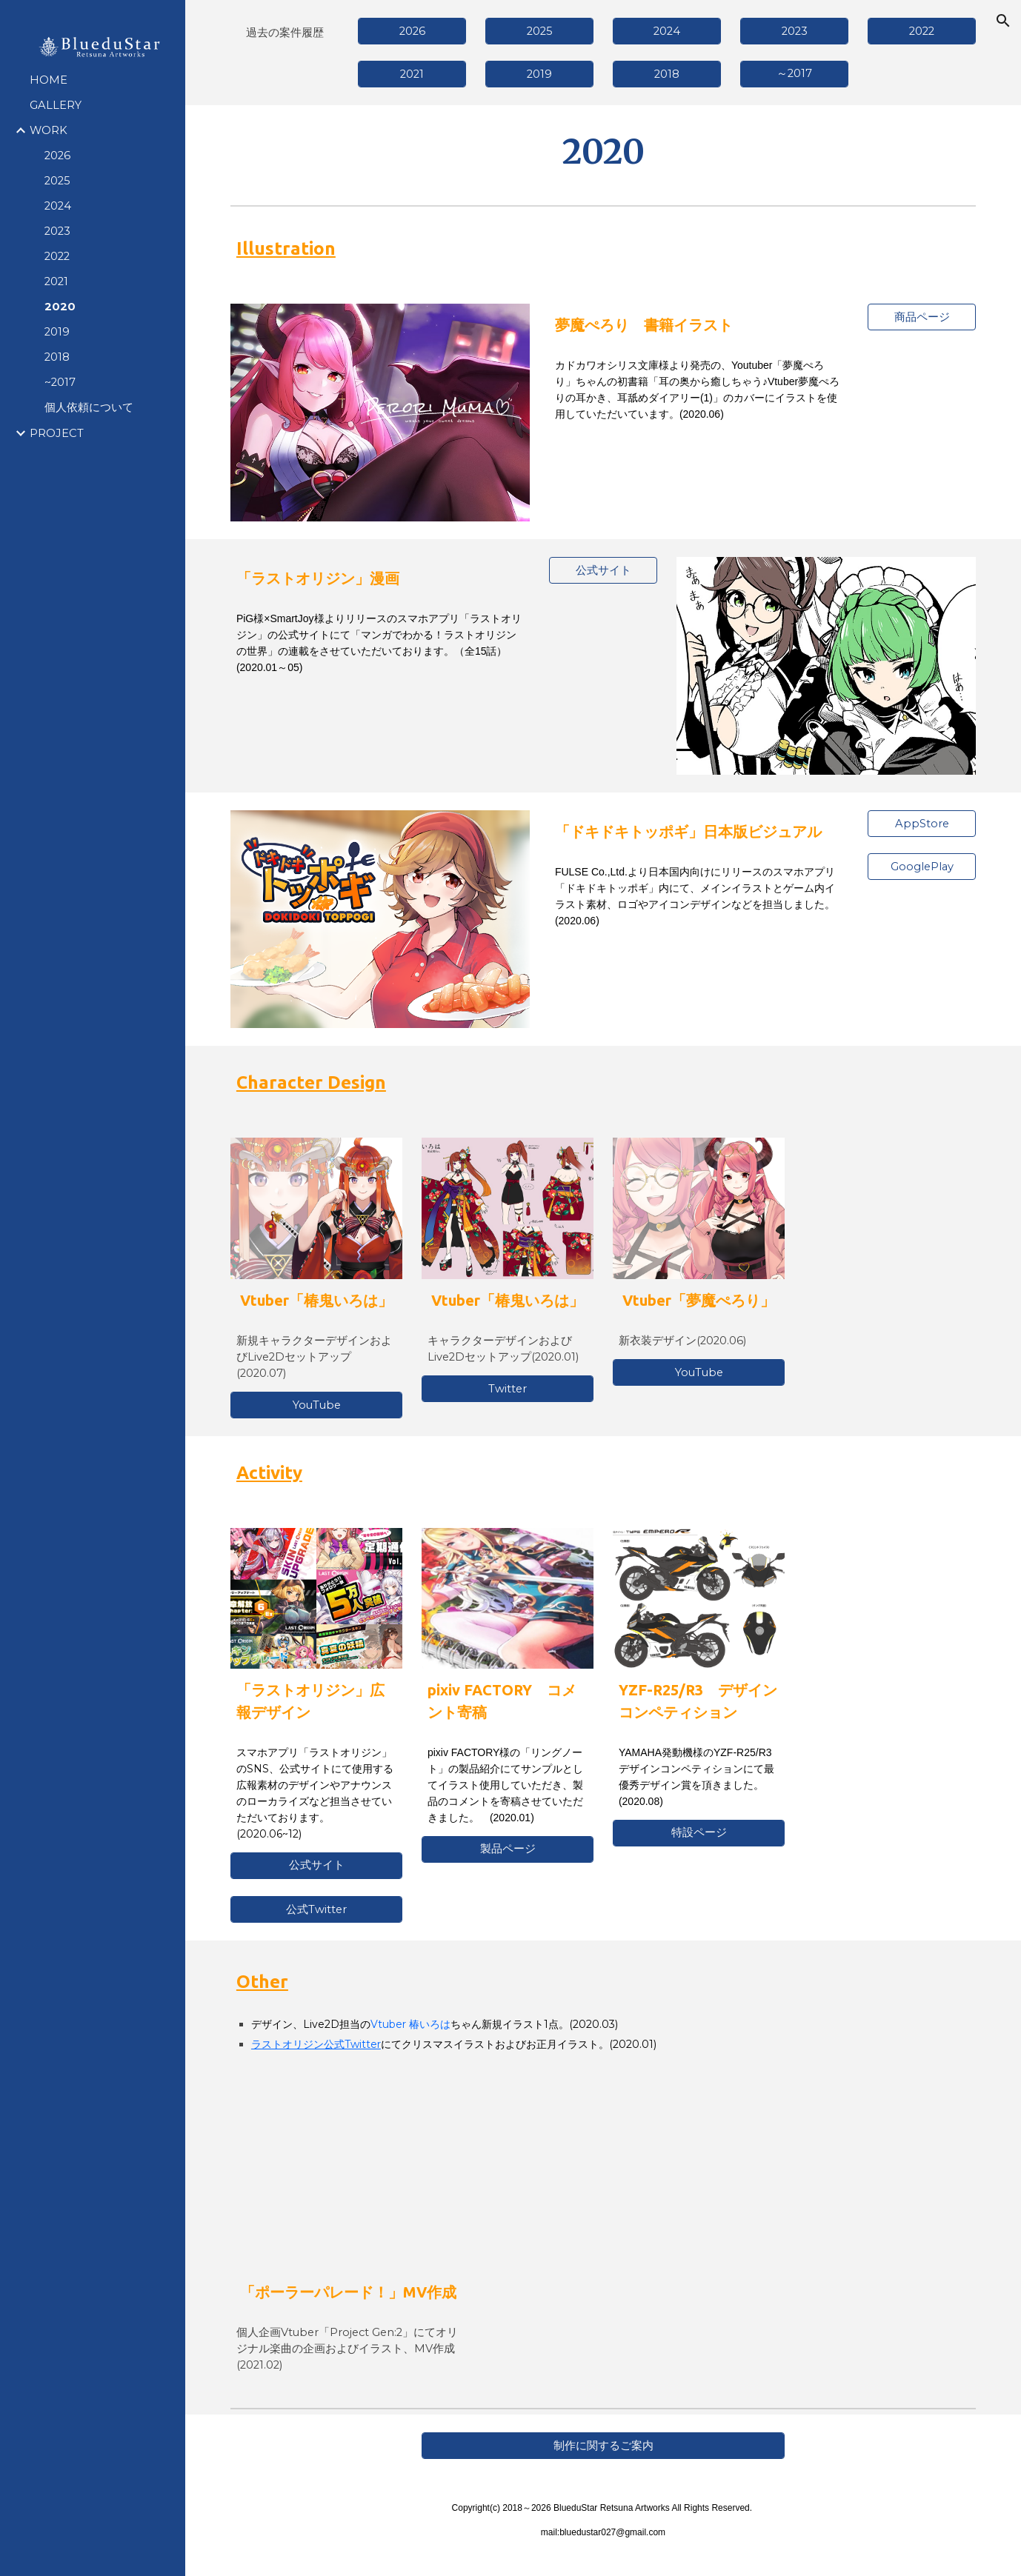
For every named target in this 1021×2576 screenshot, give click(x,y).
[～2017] (794, 74)
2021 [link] (56, 281)
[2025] (539, 30)
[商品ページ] (921, 317)
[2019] (539, 73)
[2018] (666, 73)
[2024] (666, 30)
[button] (1003, 21)
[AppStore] (921, 824)
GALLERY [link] (56, 105)
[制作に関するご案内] (603, 2445)
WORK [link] (48, 130)
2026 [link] (57, 155)
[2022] (921, 30)
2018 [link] (57, 357)
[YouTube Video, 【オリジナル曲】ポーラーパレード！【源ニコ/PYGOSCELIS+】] (348, 2192)
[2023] (794, 30)
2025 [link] (57, 180)
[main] (284, 32)
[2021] (412, 73)
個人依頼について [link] (88, 407)
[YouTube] (316, 1404)
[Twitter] (507, 1388)
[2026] (412, 30)
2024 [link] (57, 206)
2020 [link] (60, 306)
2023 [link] (57, 231)
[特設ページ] (698, 1833)
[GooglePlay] (921, 866)
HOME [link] (48, 80)
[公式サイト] (603, 570)
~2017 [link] (60, 382)
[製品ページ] (507, 1849)
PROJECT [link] (57, 433)
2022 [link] (57, 256)
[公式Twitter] (316, 1909)
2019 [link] (57, 331)
